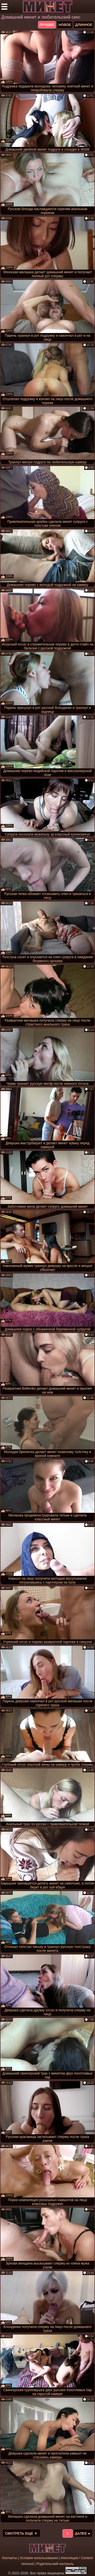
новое (65, 25)
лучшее (47, 25)
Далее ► (83, 2533)
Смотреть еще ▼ (21, 2533)
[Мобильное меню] (4, 7)
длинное (83, 25)
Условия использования (39, 2558)
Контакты (9, 2558)
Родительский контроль (55, 2564)
